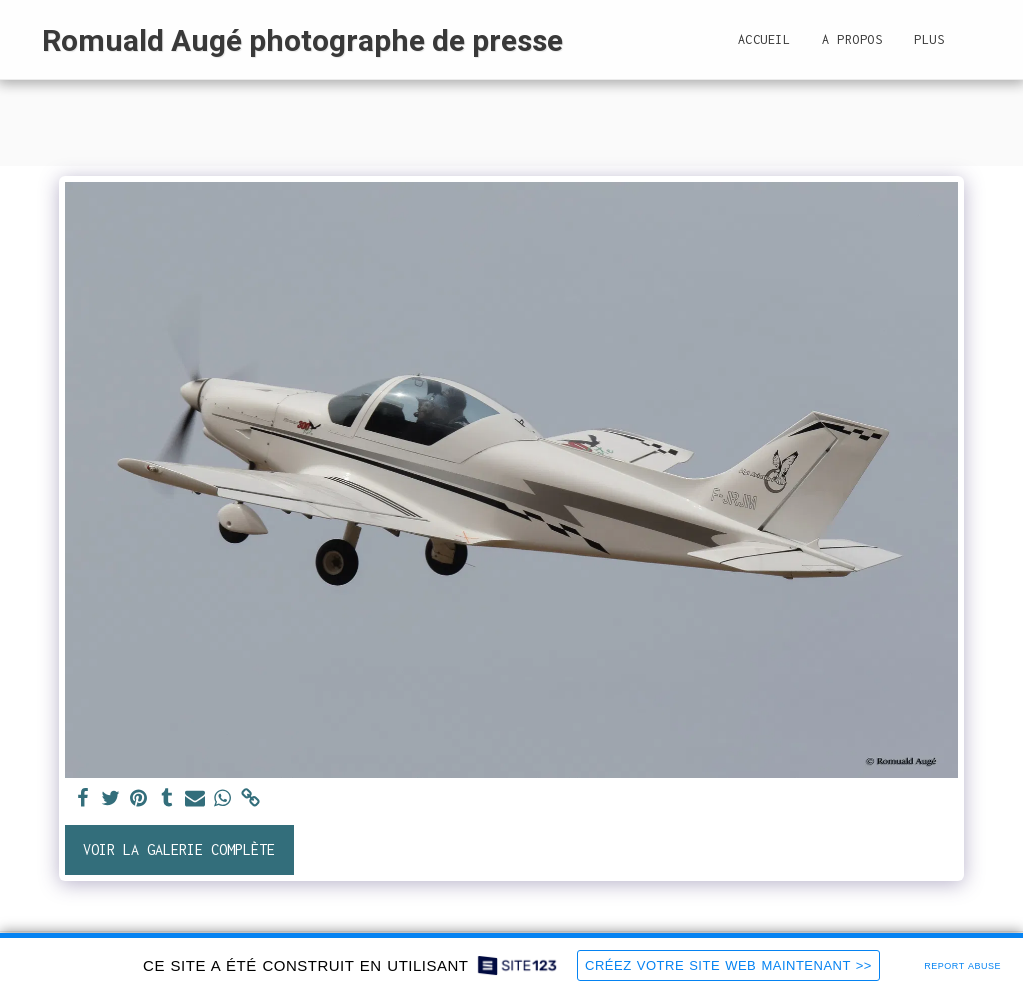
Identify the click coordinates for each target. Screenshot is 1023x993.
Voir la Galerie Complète (179, 849)
